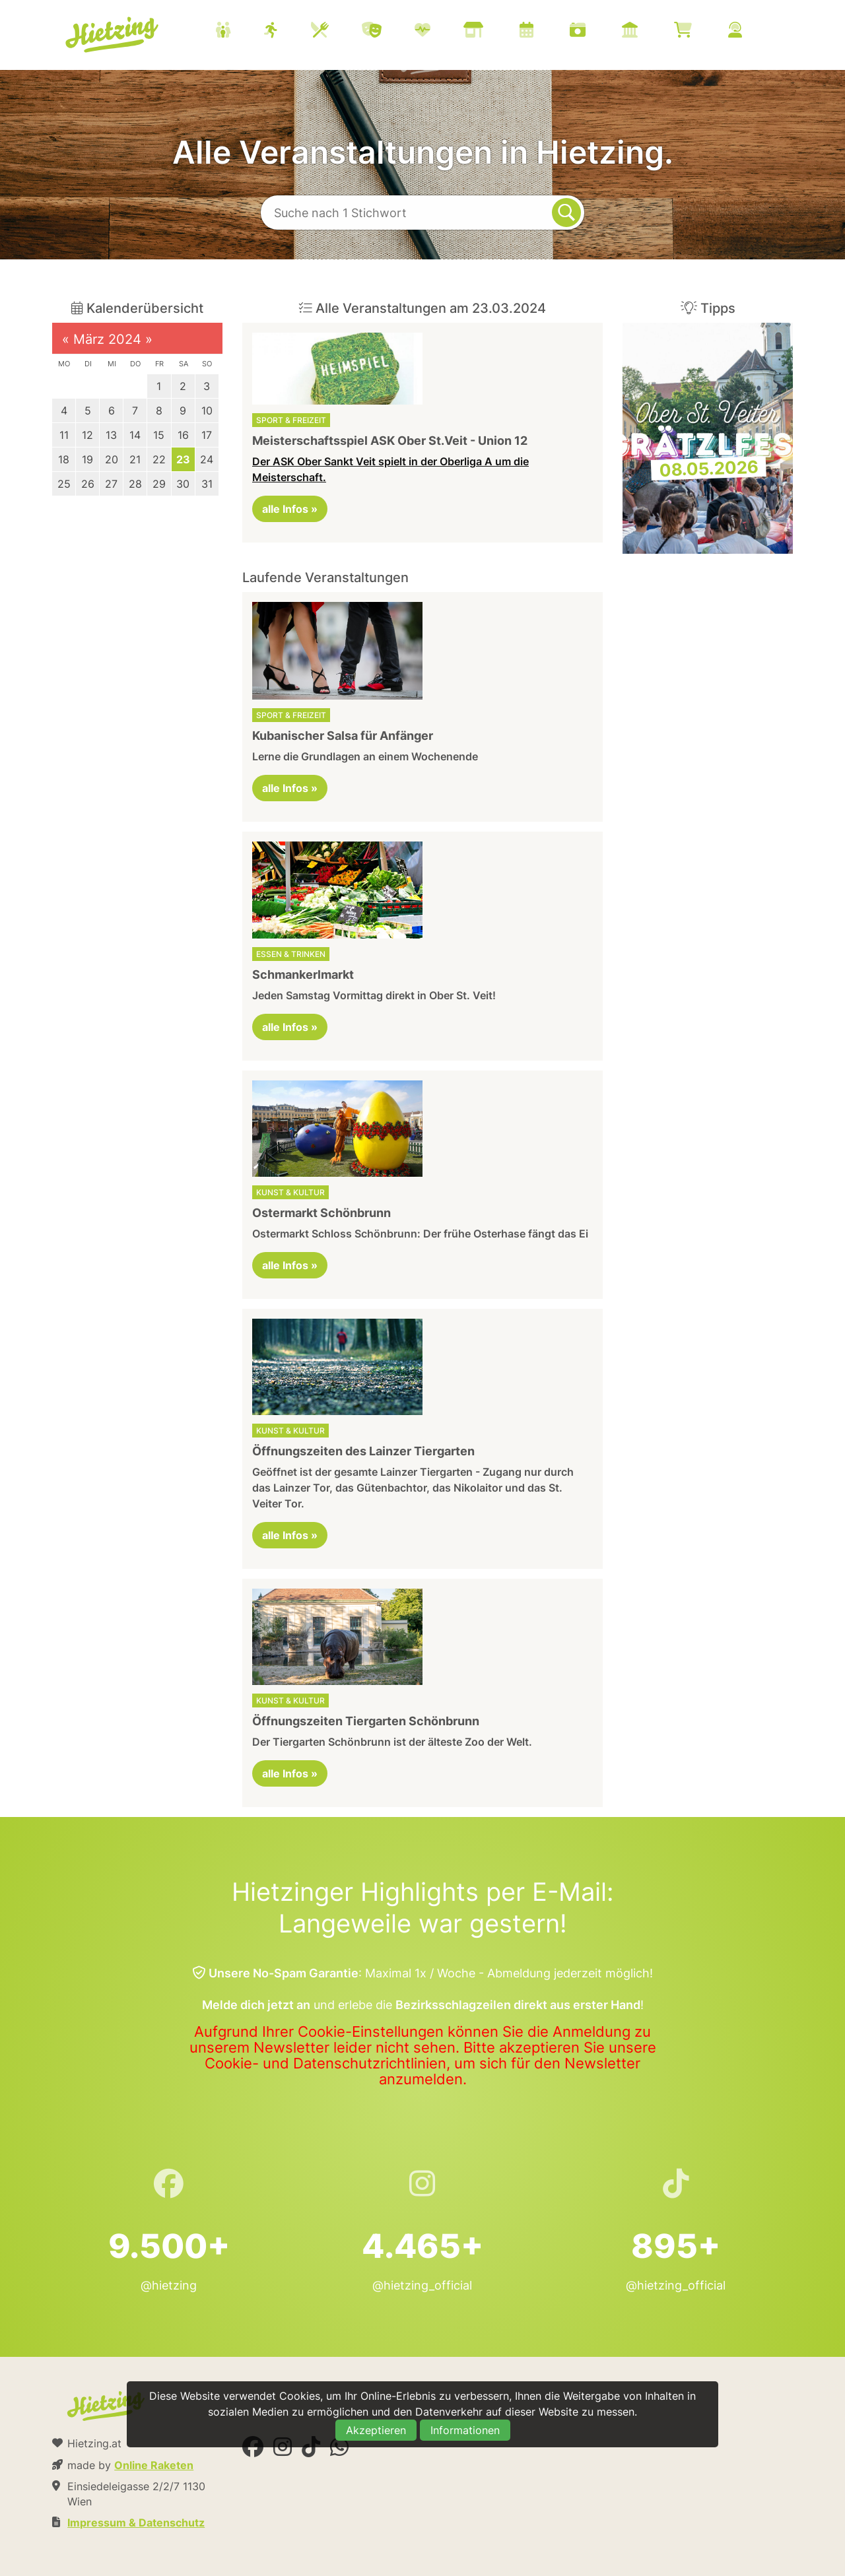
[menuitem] (495, 32)
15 (158, 435)
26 (87, 483)
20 (111, 459)
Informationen (465, 2430)
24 (206, 459)
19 (87, 459)
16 (183, 435)
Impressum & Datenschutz (136, 2522)
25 (64, 483)
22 (159, 459)
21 (135, 459)
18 (63, 459)
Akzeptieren (376, 2430)
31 (207, 483)
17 (206, 435)
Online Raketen (153, 2465)
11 (64, 435)
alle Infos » (290, 508)
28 (135, 483)
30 (182, 483)
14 (135, 435)
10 (207, 410)
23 (183, 459)
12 (87, 435)
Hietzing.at (113, 35)
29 (159, 483)
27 (111, 483)
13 (111, 435)
